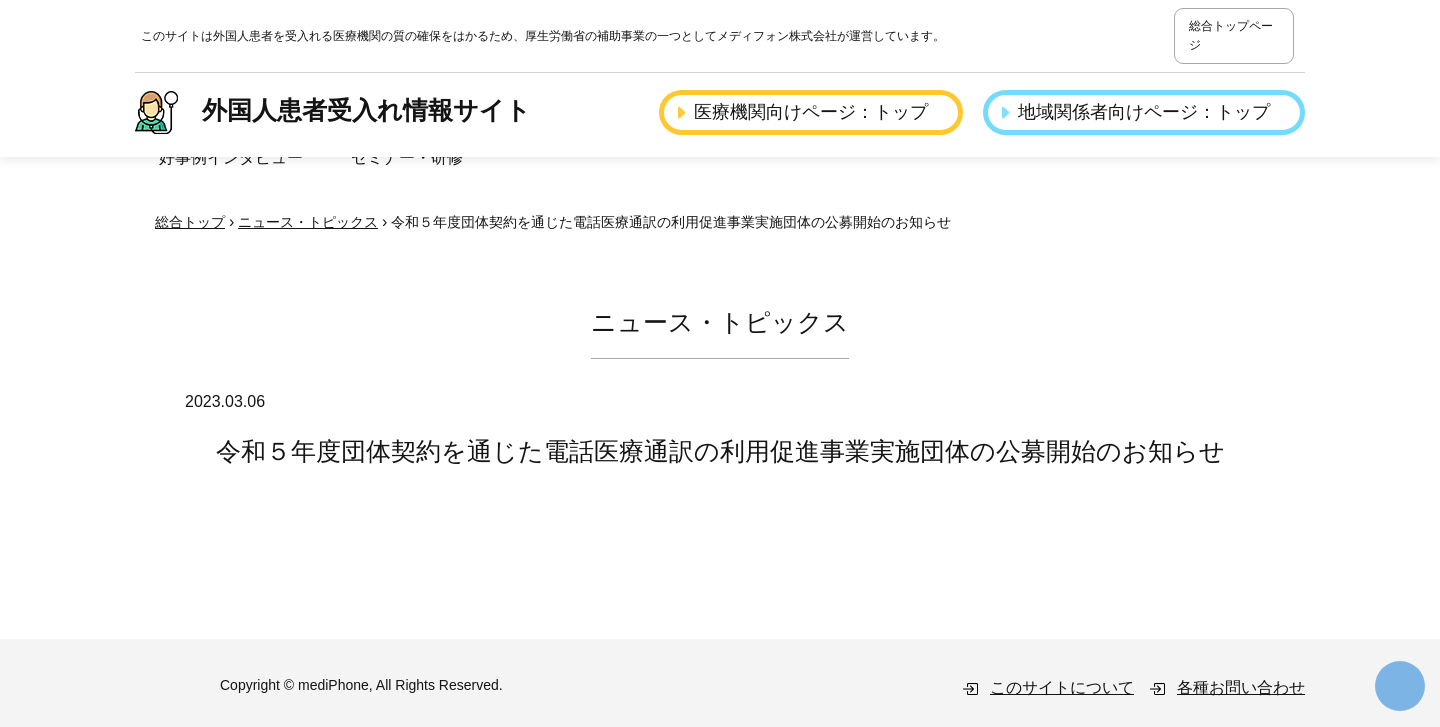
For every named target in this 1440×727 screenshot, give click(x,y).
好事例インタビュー (231, 157)
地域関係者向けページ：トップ (1144, 112)
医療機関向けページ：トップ (811, 112)
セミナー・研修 (407, 157)
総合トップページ (1231, 35)
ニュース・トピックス (308, 222)
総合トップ (190, 222)
